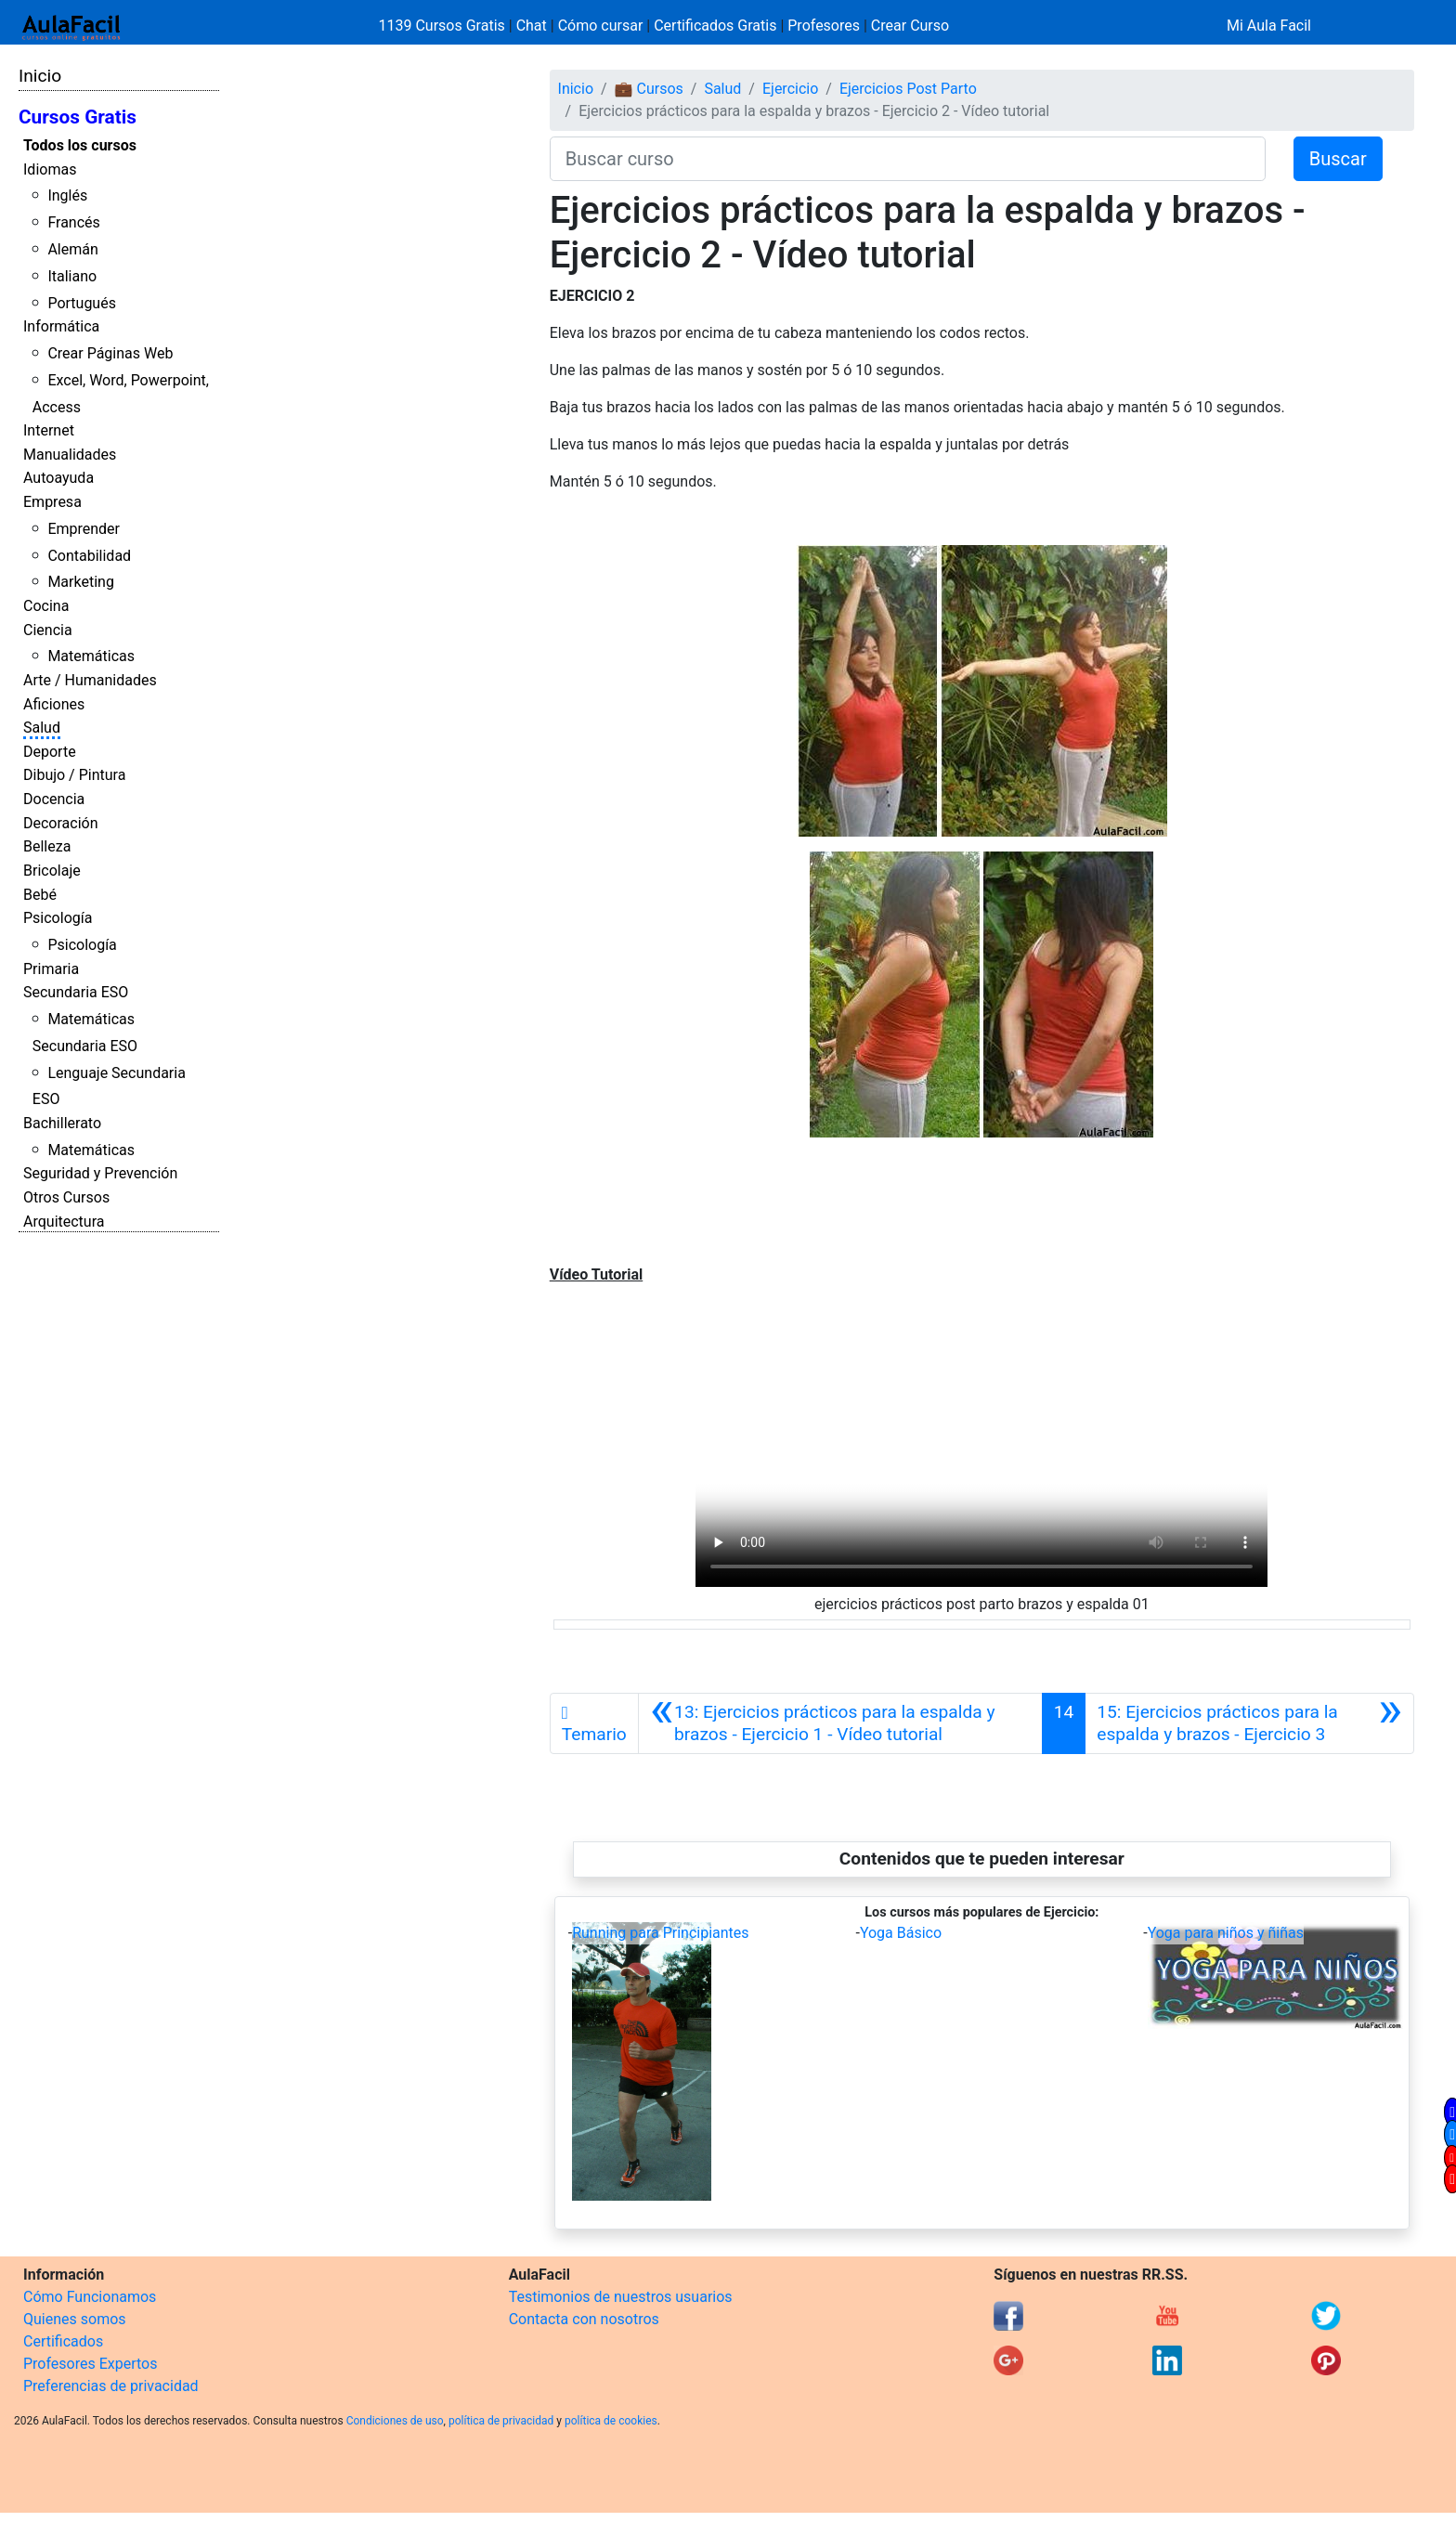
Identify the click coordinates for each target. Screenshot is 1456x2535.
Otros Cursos (66, 1197)
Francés (73, 222)
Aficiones (53, 704)
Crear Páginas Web (110, 353)
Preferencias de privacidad (111, 2386)
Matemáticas (91, 656)
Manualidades (69, 454)
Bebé (40, 895)
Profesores (823, 25)
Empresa (52, 502)
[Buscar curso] (908, 158)
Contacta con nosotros (584, 2319)
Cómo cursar (601, 25)
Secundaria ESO (75, 992)
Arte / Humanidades (90, 680)
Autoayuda (58, 478)
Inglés (67, 195)
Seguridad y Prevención (100, 1173)
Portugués (81, 303)
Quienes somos (74, 2319)
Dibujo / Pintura (74, 775)
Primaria (51, 969)
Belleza (47, 846)
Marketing (80, 582)
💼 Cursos (649, 89)
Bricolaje (52, 870)
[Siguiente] (1249, 1723)
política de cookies (611, 2420)
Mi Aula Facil (1269, 25)
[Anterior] (840, 1723)
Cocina (46, 606)
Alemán (72, 249)
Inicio (40, 75)
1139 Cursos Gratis (444, 25)
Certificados (63, 2341)
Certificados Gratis (715, 25)
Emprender (83, 529)
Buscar (1338, 159)
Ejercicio (790, 89)
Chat (531, 25)
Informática (61, 326)
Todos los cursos (79, 145)
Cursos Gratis (77, 117)
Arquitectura (63, 1221)
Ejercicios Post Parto (908, 89)
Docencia (53, 799)
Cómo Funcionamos (89, 2297)
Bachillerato (62, 1123)
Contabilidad (89, 556)
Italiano (72, 276)
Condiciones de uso (395, 2420)
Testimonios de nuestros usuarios (621, 2297)
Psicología (57, 918)
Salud (41, 727)
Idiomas (49, 169)
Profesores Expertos (90, 2363)
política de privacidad (500, 2420)
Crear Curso (910, 25)
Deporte (49, 751)
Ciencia (47, 630)
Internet (48, 430)
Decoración (60, 823)
